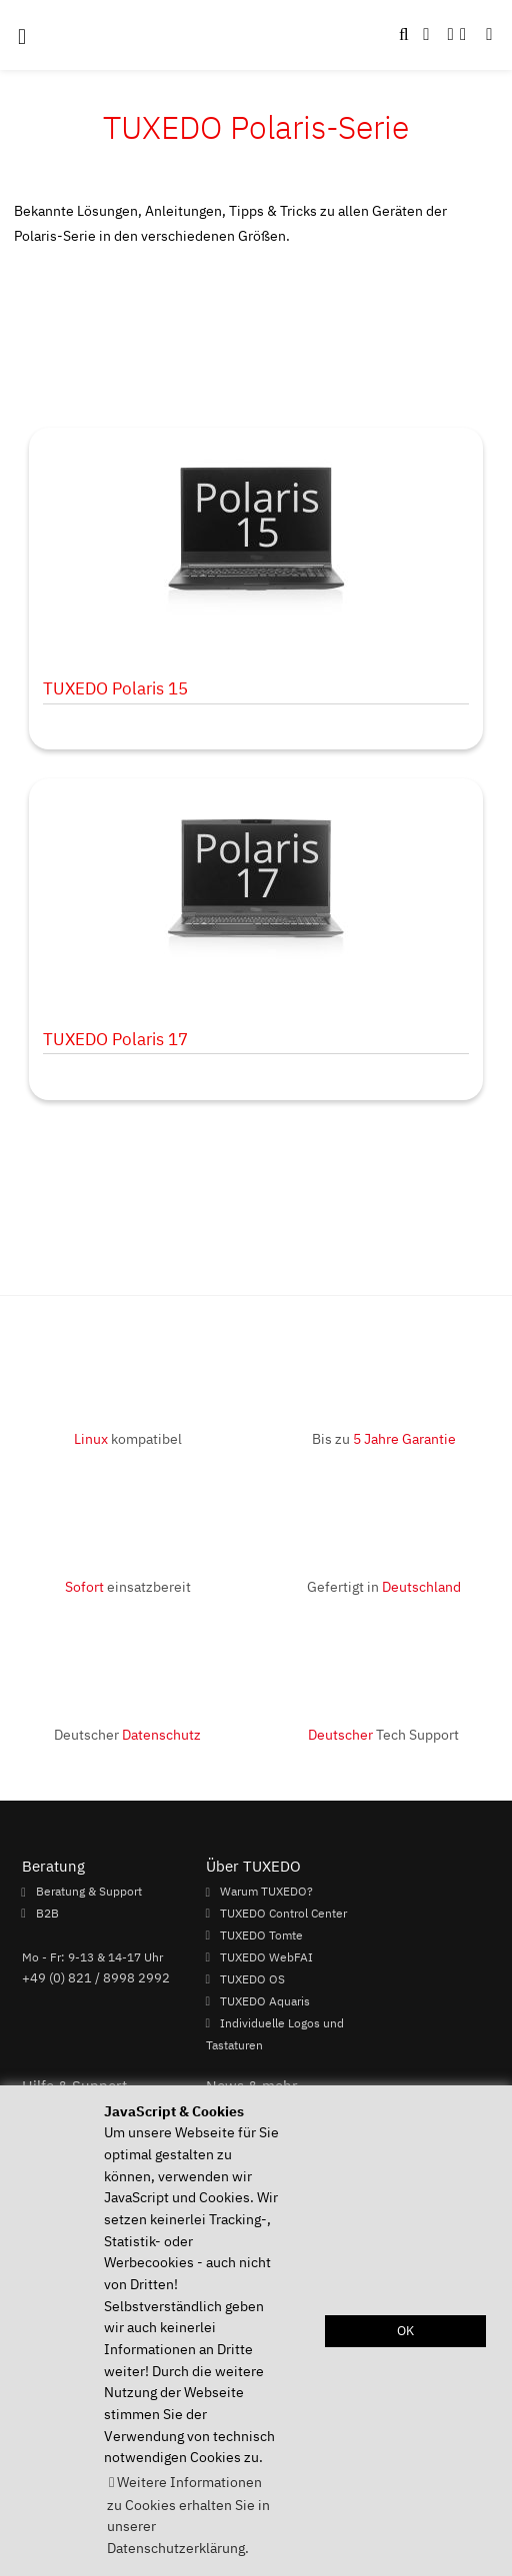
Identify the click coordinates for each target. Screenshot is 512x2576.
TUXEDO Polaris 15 (115, 687)
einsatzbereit (128, 1586)
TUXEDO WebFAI (266, 1956)
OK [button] (405, 2330)
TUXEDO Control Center (283, 1913)
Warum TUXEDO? (266, 1892)
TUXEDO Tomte (261, 1934)
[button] (489, 35)
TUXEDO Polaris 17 (115, 1038)
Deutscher (127, 1734)
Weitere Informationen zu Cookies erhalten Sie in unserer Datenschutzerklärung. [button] (188, 2514)
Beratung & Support (89, 1892)
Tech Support (383, 1734)
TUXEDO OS (252, 1978)
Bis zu (384, 1438)
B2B (47, 1913)
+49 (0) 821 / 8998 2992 (96, 1977)
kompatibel (128, 1438)
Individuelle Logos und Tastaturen (275, 2033)
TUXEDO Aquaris (265, 2000)
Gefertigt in (384, 1586)
